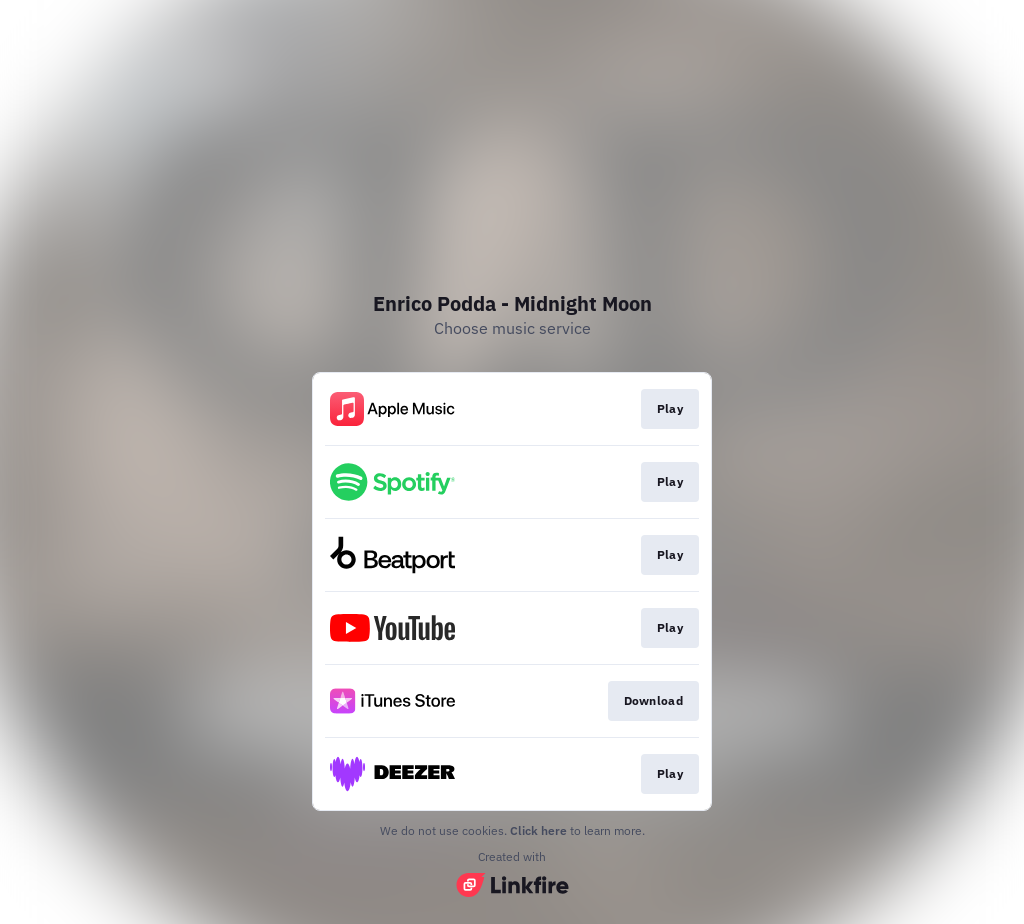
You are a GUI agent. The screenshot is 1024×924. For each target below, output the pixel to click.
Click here (538, 830)
